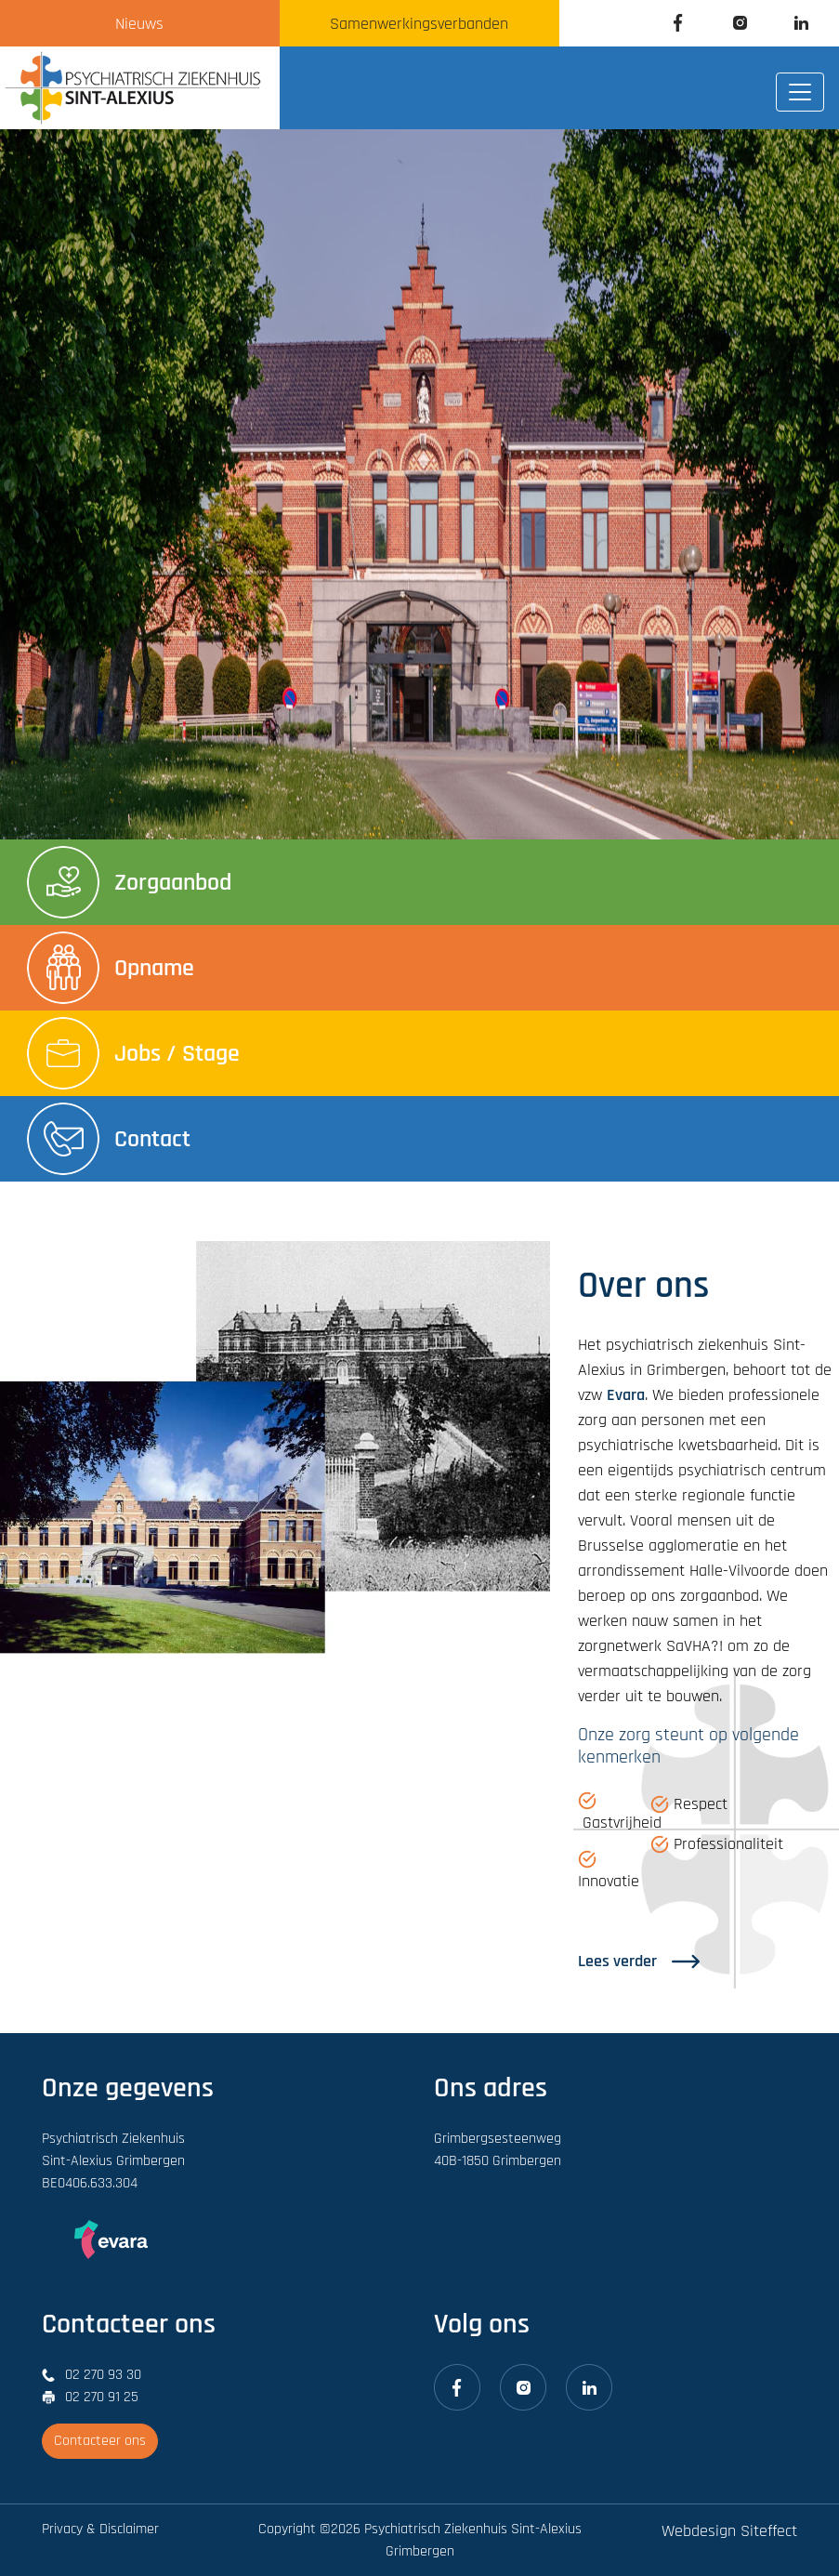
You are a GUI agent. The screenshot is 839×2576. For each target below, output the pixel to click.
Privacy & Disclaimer (100, 2529)
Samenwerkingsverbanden (419, 23)
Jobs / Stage (133, 1053)
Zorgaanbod (129, 882)
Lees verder (639, 1961)
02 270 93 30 (103, 2374)
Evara (626, 1395)
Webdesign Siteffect (729, 2531)
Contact (108, 1139)
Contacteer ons (100, 2441)
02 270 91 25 (101, 2397)
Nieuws (139, 23)
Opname (110, 967)
